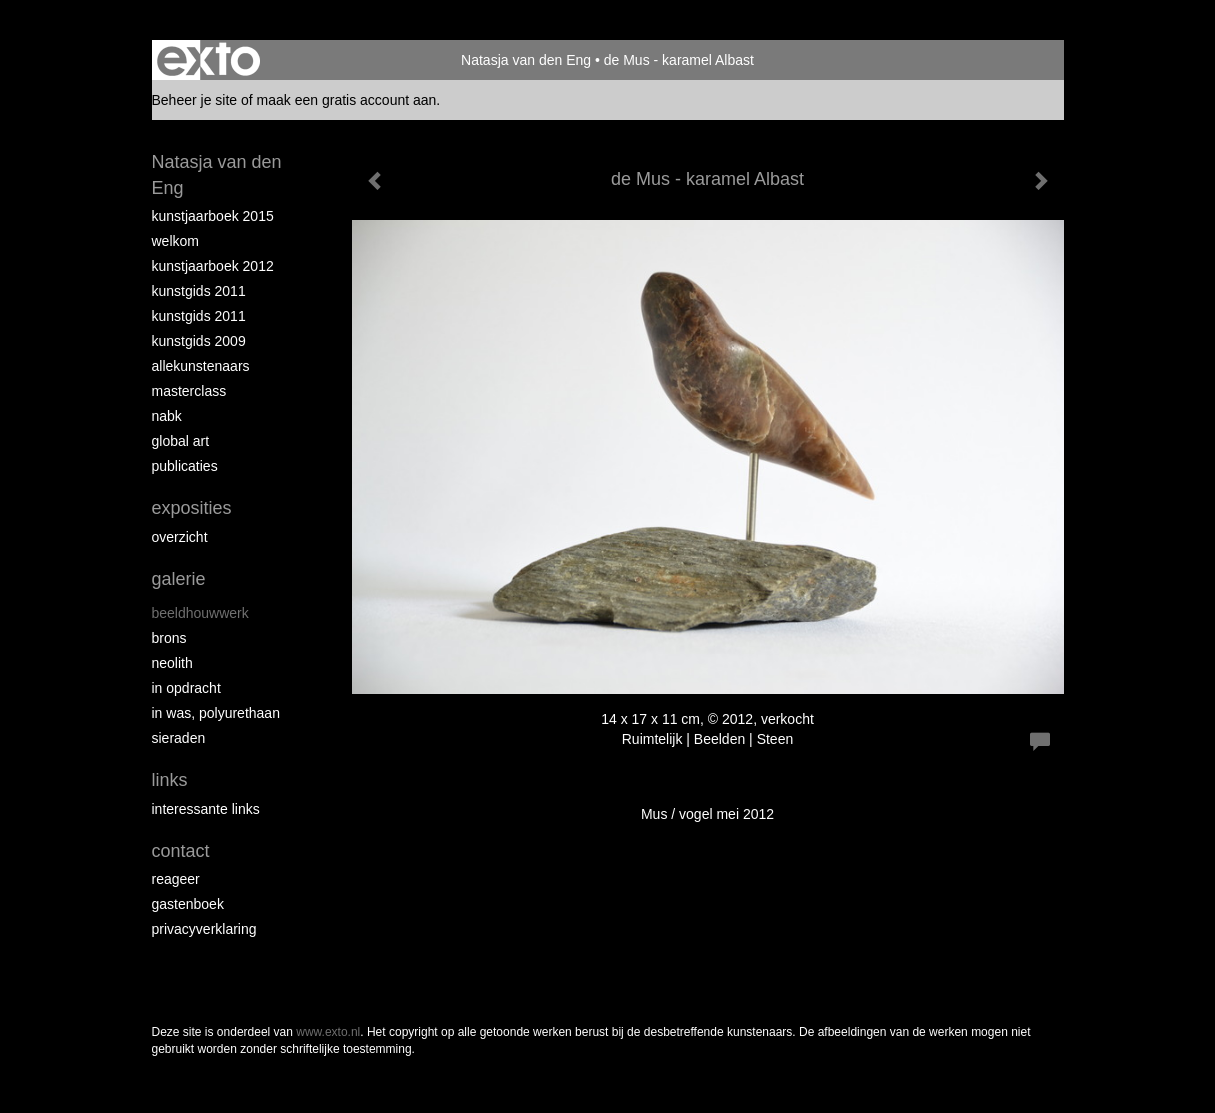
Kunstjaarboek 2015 (213, 216)
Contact (181, 851)
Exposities (192, 508)
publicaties (185, 466)
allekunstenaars (201, 366)
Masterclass (189, 391)
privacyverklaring (204, 929)
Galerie (179, 579)
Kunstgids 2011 (199, 291)
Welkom (175, 241)
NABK (167, 416)
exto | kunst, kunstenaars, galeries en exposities (208, 60)
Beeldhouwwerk (200, 613)
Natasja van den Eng (526, 60)
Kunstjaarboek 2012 (213, 266)
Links (170, 780)
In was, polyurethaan (216, 713)
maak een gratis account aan (347, 100)
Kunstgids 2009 (199, 341)
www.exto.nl (328, 1032)
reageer (176, 879)
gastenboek (188, 904)
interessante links (206, 809)
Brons (169, 638)
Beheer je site (195, 100)
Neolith (172, 663)
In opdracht (186, 688)
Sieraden (179, 738)
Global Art (181, 441)
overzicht (180, 537)
